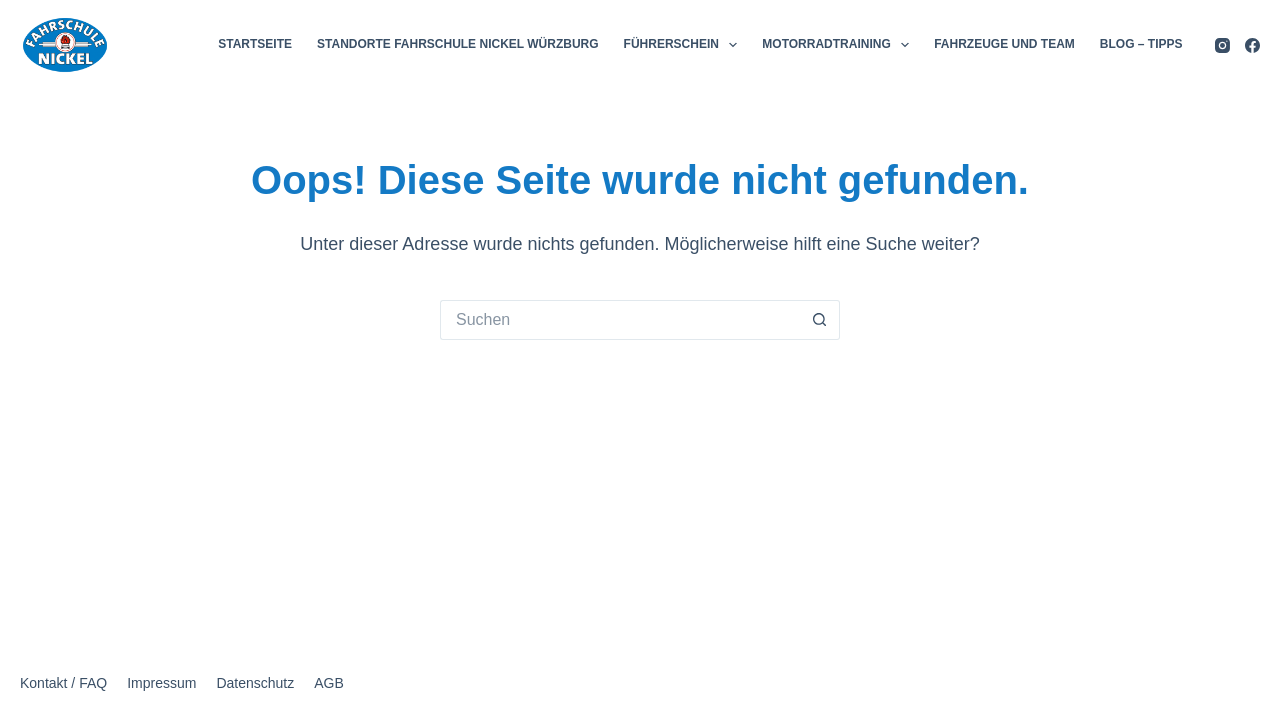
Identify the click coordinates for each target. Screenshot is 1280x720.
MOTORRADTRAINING (839, 45)
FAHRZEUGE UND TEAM (1004, 44)
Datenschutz (255, 683)
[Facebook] (1252, 45)
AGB (329, 683)
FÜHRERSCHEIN (685, 45)
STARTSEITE (255, 44)
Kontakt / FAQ (63, 683)
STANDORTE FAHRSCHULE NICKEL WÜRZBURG (458, 44)
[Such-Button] (820, 320)
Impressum (161, 683)
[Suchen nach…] (620, 320)
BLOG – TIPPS (1141, 44)
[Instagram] (1222, 45)
